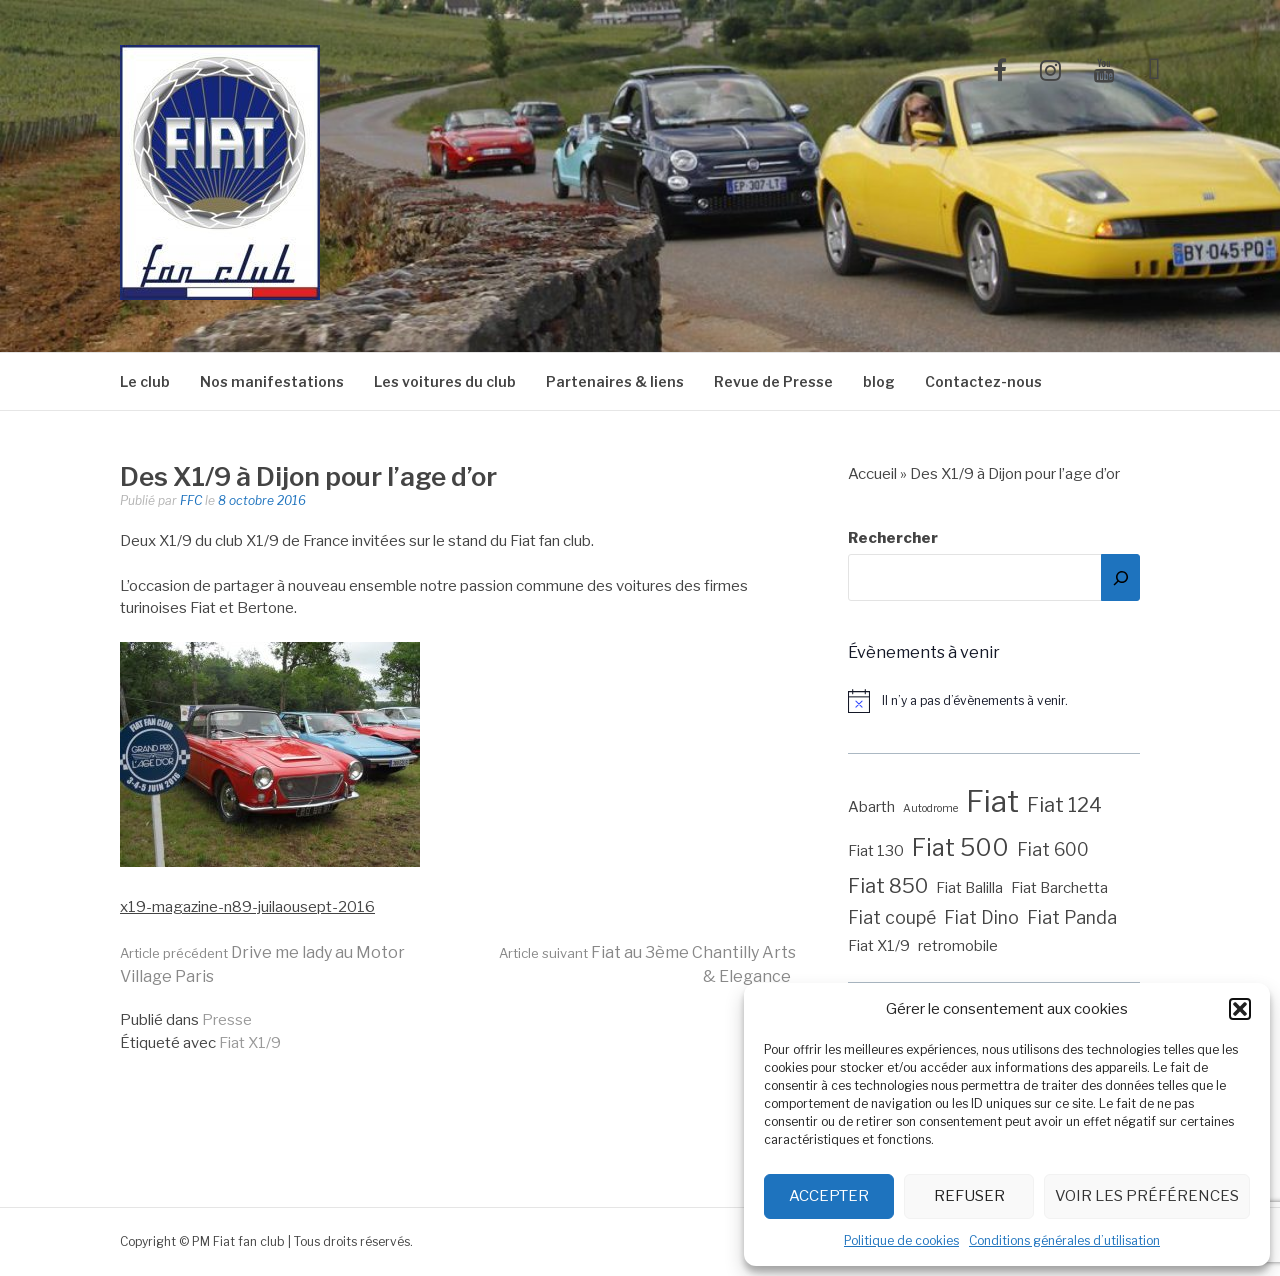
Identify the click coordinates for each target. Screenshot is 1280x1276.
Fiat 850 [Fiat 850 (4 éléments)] (888, 886)
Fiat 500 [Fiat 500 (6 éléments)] (960, 847)
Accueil (872, 474)
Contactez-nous (983, 381)
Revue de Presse (773, 381)
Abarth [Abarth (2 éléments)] (871, 807)
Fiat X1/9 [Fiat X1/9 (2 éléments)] (879, 946)
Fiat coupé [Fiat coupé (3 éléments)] (892, 917)
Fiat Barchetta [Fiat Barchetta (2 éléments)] (1059, 888)
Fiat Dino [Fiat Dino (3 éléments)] (981, 917)
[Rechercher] (1120, 577)
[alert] (1004, 701)
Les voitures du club (445, 381)
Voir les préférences (1147, 1196)
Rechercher (893, 538)
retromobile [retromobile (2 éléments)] (958, 946)
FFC (191, 500)
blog (879, 381)
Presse (227, 1020)
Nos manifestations (272, 381)
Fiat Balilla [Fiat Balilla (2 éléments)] (969, 888)
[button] (1240, 1009)
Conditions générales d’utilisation (1064, 1240)
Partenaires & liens (615, 381)
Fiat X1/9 (250, 1043)
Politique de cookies (901, 1240)
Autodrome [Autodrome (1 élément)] (930, 808)
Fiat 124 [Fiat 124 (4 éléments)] (1064, 805)
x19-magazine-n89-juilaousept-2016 (247, 907)
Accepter (829, 1196)
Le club (145, 381)
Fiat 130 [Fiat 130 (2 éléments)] (876, 851)
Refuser (969, 1196)
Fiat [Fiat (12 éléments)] (992, 801)
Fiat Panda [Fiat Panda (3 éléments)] (1072, 917)
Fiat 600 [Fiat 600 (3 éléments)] (1053, 849)
